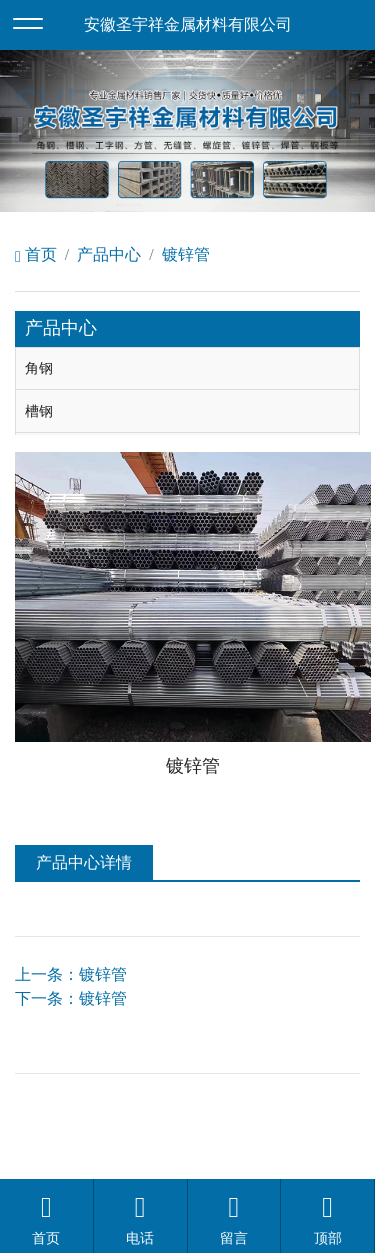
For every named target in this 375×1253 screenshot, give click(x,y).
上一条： (71, 974)
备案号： (328, 1103)
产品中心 (109, 254)
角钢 (39, 368)
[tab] (187, 369)
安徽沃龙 (228, 1151)
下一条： (71, 998)
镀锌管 (186, 254)
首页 (36, 254)
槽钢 (39, 411)
